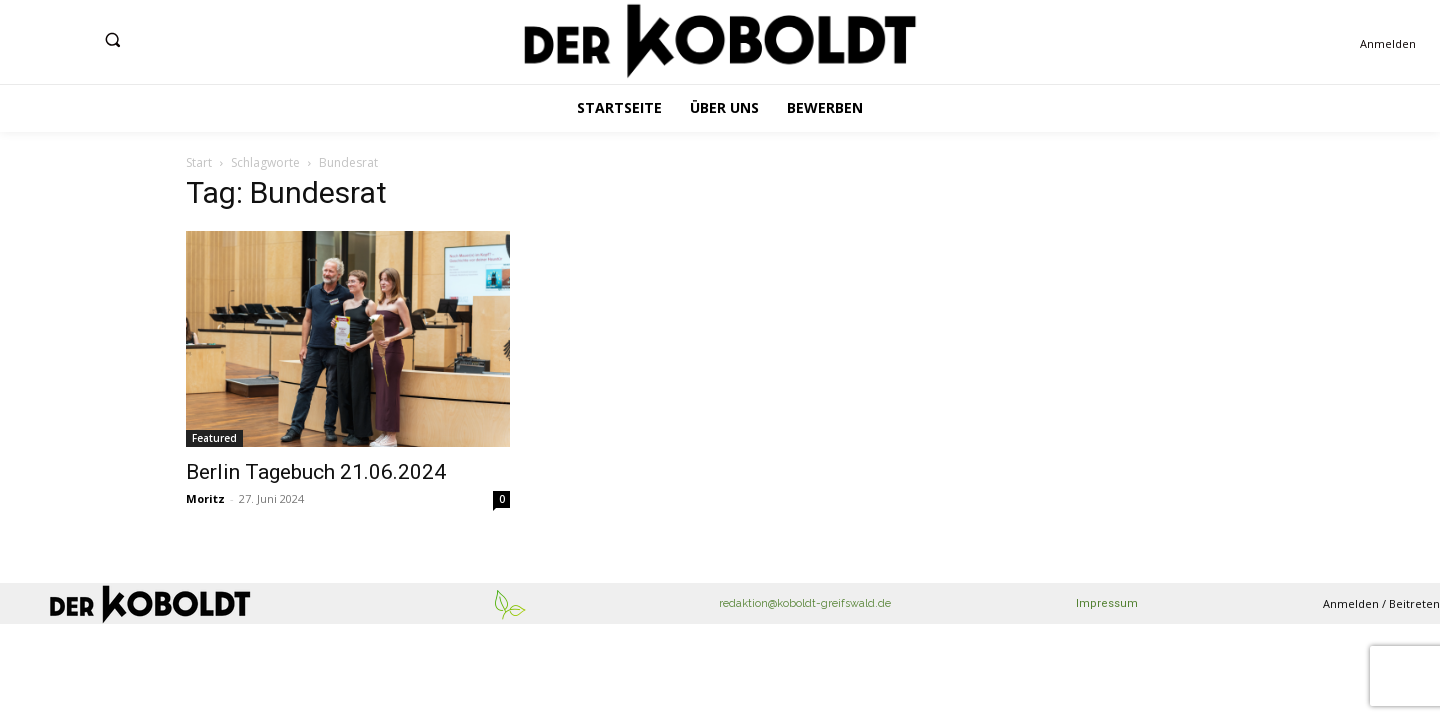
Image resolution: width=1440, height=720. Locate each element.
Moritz (205, 498)
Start (199, 162)
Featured (214, 438)
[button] (112, 39)
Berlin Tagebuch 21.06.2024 (316, 472)
